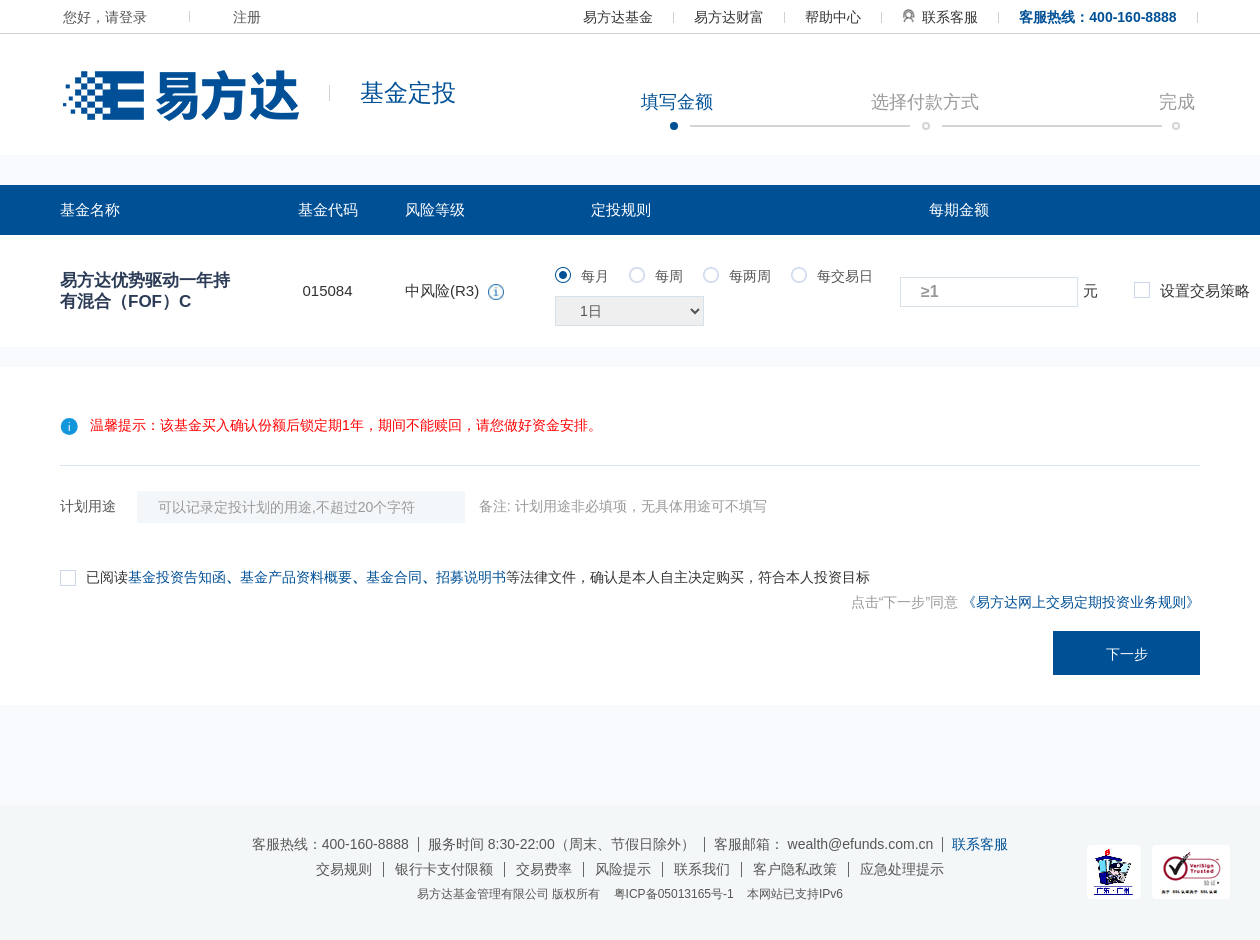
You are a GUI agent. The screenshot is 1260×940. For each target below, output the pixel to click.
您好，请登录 (105, 17)
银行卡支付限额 (444, 869)
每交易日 (832, 275)
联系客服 (940, 17)
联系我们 (702, 869)
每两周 (737, 275)
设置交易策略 (1192, 290)
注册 (247, 17)
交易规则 (344, 869)
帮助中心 (833, 17)
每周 (656, 275)
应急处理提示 (902, 869)
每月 (582, 275)
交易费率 (544, 869)
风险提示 (623, 869)
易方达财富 (729, 17)
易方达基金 (618, 17)
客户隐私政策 (795, 869)
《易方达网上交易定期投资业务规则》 (1081, 602)
